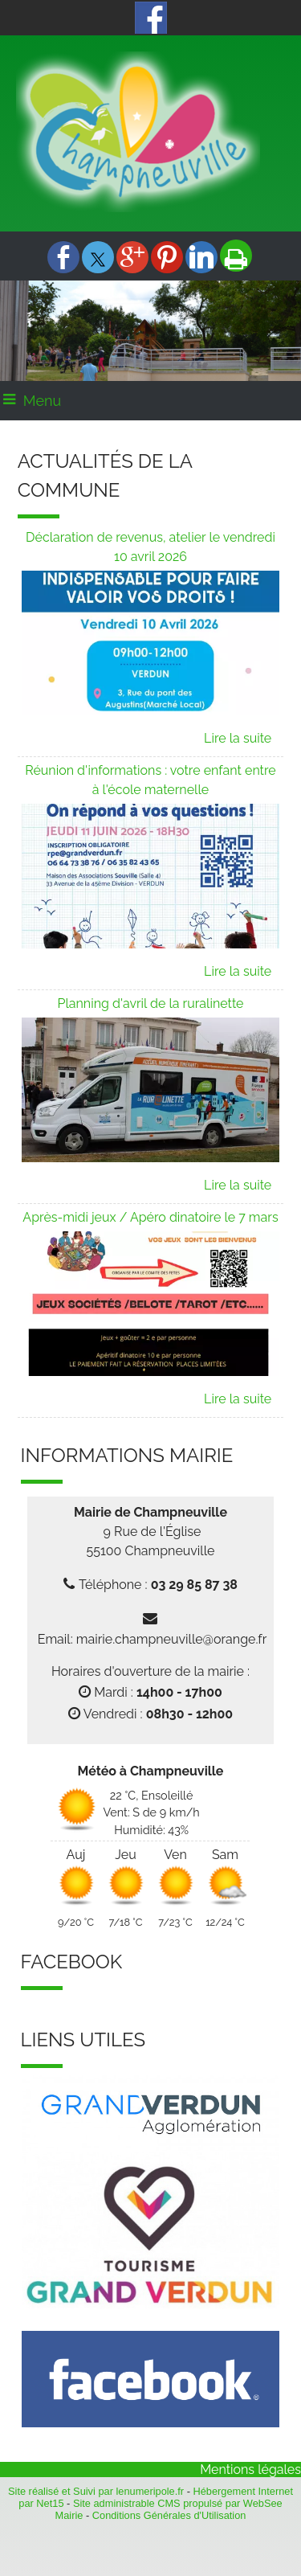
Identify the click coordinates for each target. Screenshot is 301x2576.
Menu (42, 400)
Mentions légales (250, 2469)
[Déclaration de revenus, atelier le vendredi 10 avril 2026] (151, 549)
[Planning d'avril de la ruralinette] (151, 1006)
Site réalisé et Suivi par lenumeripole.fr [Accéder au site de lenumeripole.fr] (96, 2491)
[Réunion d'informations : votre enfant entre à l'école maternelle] (151, 782)
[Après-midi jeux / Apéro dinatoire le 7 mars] (151, 1219)
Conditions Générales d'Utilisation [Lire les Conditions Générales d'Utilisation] (169, 2515)
